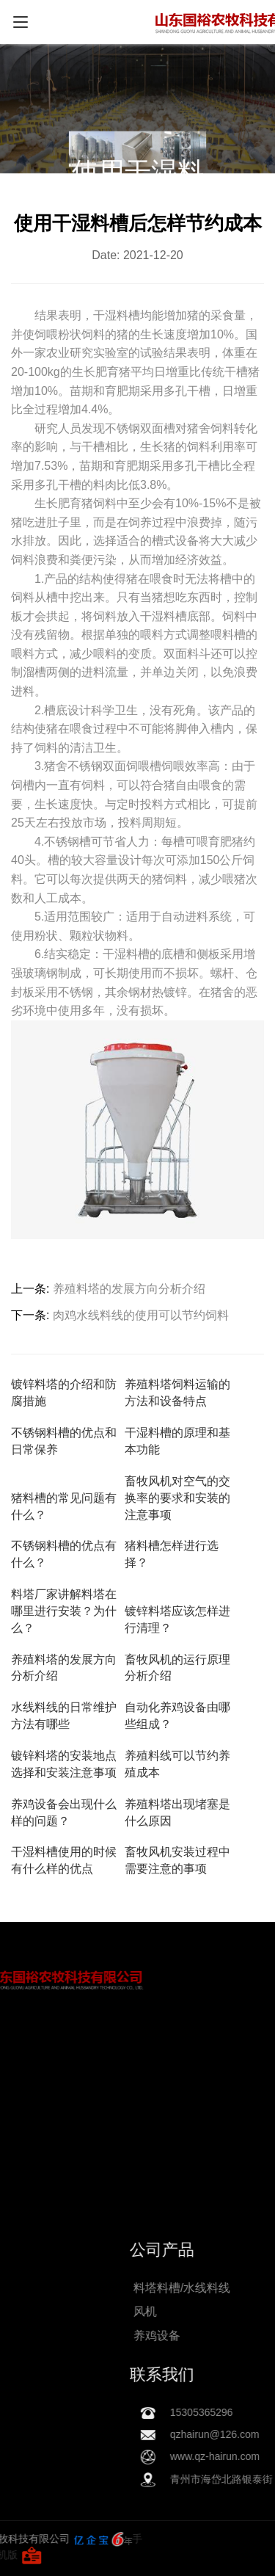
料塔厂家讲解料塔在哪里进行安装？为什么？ (64, 1611)
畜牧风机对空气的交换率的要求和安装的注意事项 (177, 1498)
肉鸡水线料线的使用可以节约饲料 (141, 1315)
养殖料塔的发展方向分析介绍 (129, 1288)
